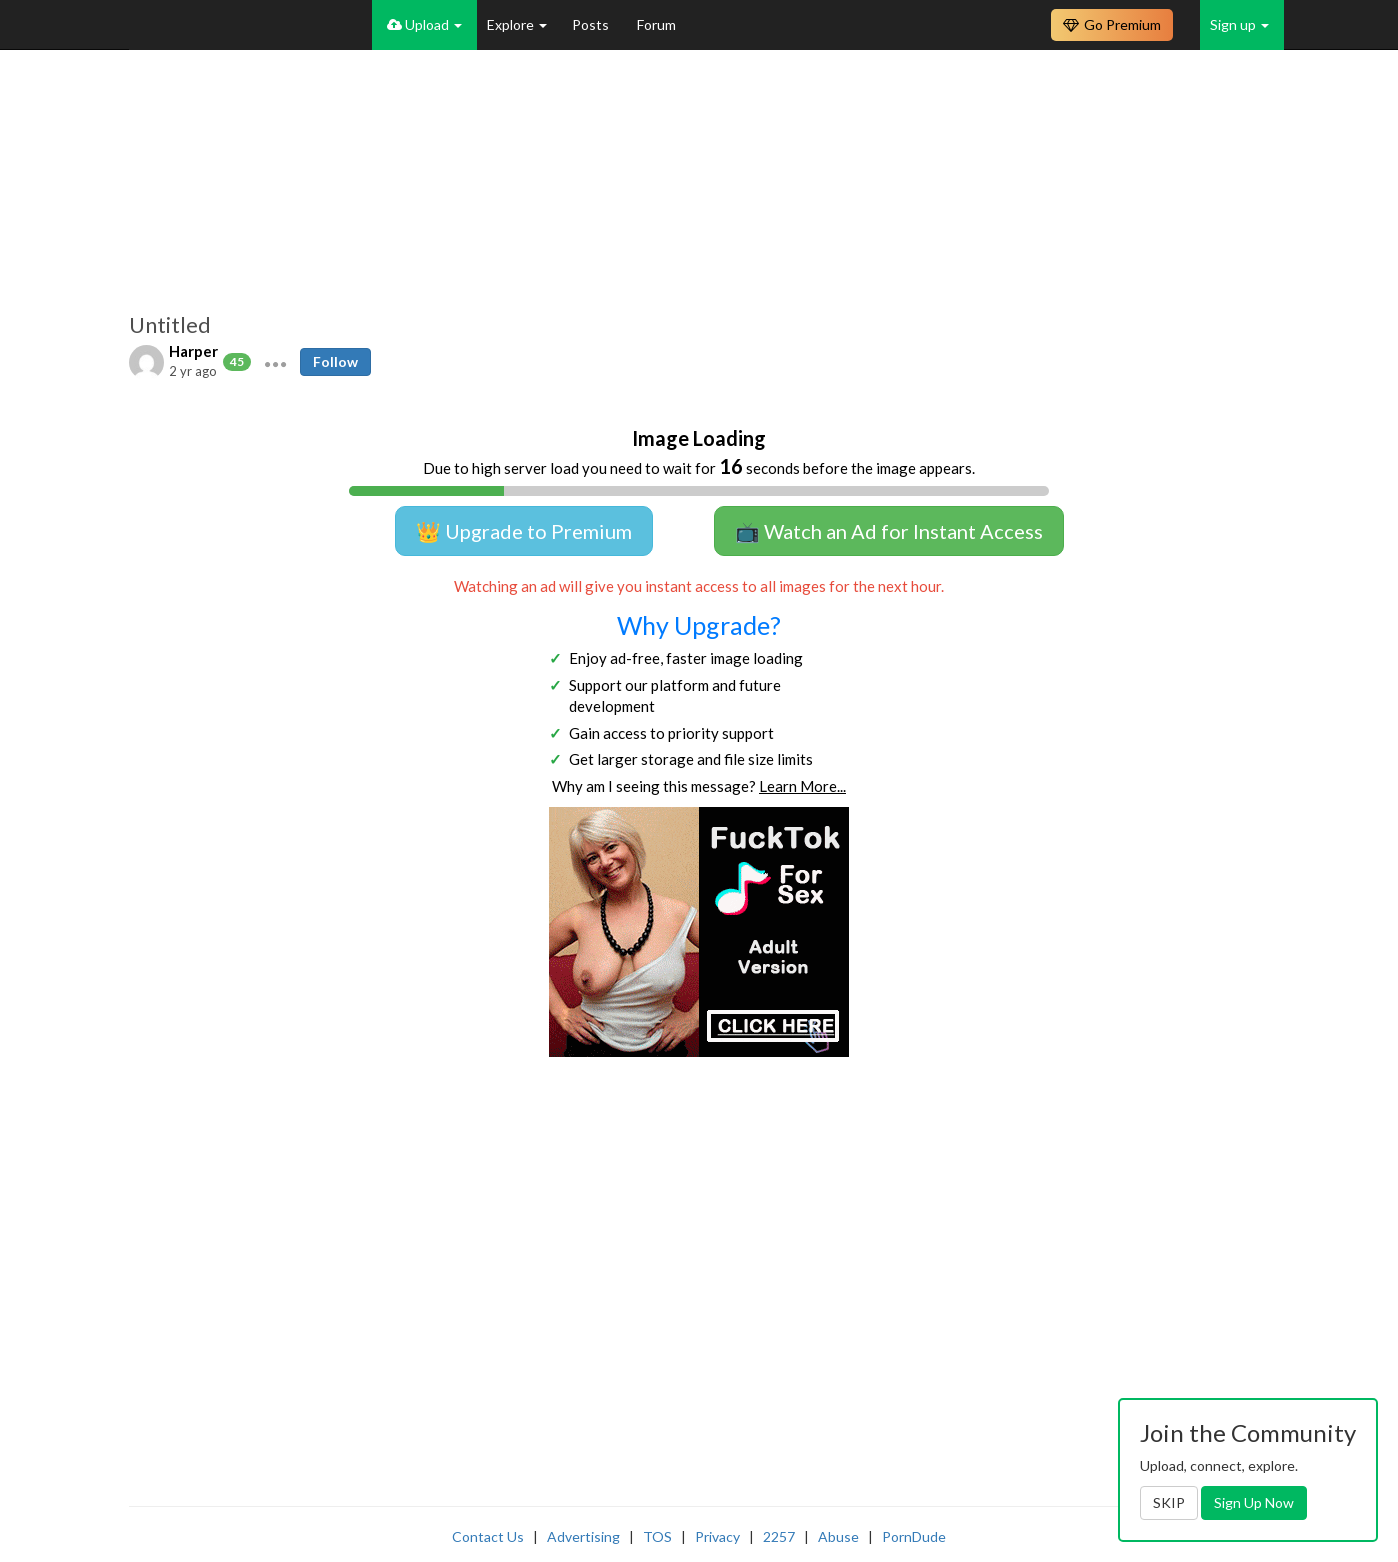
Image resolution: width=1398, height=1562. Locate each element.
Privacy (717, 1536)
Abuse (838, 1536)
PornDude (914, 1536)
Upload (424, 24)
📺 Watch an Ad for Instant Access (889, 531)
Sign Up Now (1254, 1502)
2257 (779, 1536)
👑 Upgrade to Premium (524, 531)
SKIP (1169, 1502)
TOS (657, 1536)
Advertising (583, 1536)
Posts (592, 24)
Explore (517, 24)
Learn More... (802, 786)
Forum (656, 24)
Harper (193, 351)
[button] (275, 362)
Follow (335, 361)
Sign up (1239, 24)
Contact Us (488, 1536)
